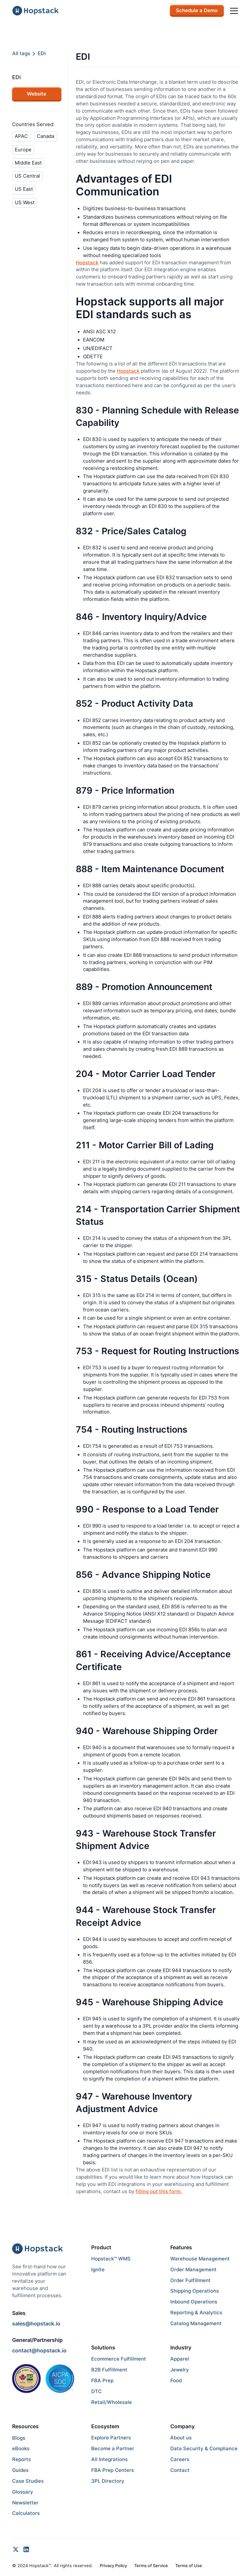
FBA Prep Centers (112, 2470)
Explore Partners (111, 2438)
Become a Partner (112, 2449)
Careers (179, 2459)
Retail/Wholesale (111, 2402)
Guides (20, 2470)
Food (176, 2381)
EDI (42, 53)
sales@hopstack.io (36, 2323)
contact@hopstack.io (39, 2350)
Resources (25, 2426)
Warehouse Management (200, 2259)
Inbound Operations (193, 2302)
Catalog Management (195, 2323)
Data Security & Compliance (204, 2449)
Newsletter (25, 2503)
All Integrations (109, 2459)
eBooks (21, 2449)
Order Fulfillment (190, 2280)
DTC (96, 2391)
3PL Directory (107, 2481)
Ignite (98, 2270)
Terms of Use (188, 2565)
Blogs (18, 2438)
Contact (180, 2470)
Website (36, 94)
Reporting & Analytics (196, 2313)
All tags (21, 53)
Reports (21, 2459)
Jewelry (179, 2370)
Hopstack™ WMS (111, 2259)
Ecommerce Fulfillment (118, 2359)
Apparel (179, 2359)
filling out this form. (159, 2191)
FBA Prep (102, 2381)
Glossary (22, 2492)
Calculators (26, 2513)
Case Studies (28, 2481)
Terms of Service (151, 2565)
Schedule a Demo (197, 10)
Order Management (193, 2270)
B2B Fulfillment (109, 2370)
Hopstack (87, 263)
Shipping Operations (194, 2291)
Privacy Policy (113, 2565)
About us (181, 2438)
